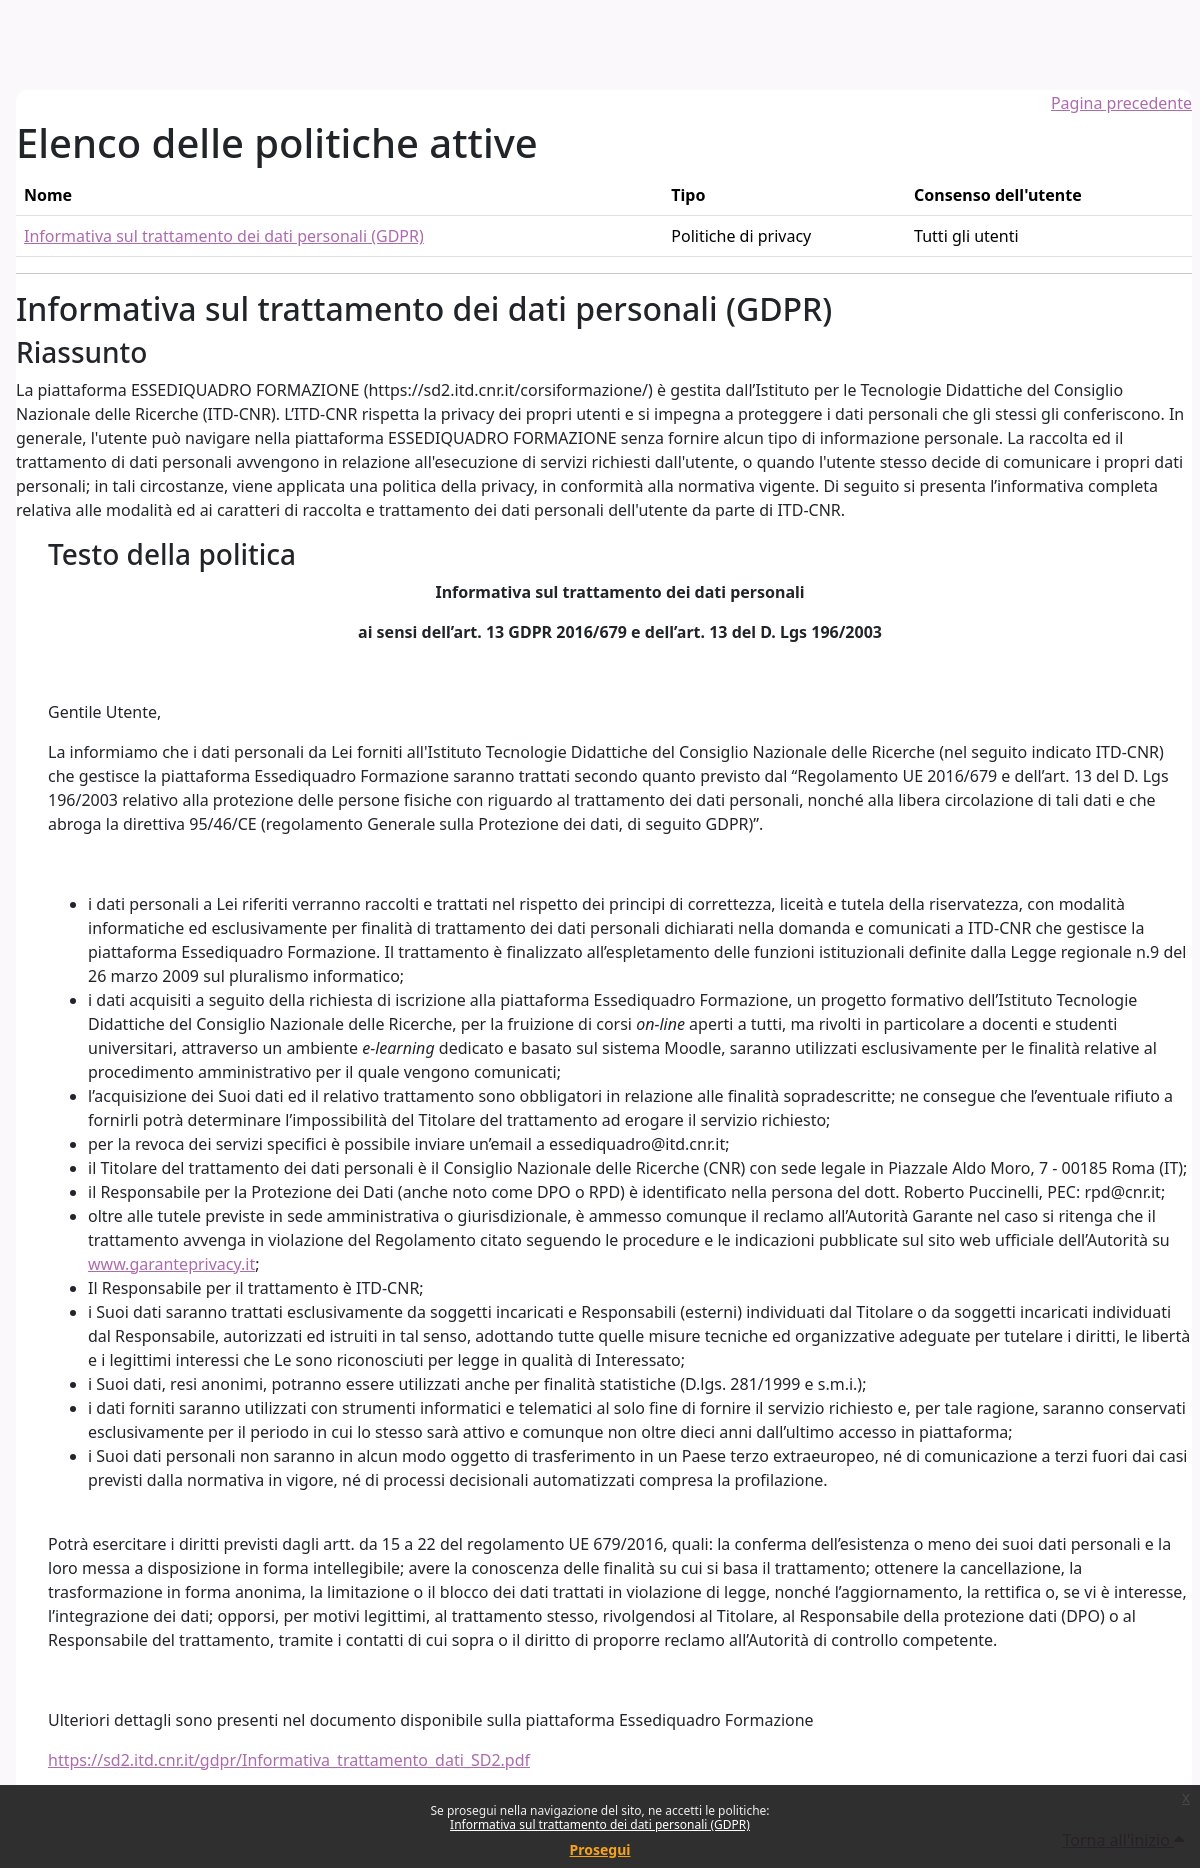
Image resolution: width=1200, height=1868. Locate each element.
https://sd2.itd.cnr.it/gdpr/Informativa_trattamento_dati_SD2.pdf (289, 1760)
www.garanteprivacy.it (171, 1264)
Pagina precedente (1121, 103)
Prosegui (600, 1849)
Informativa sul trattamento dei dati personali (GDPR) (600, 1824)
